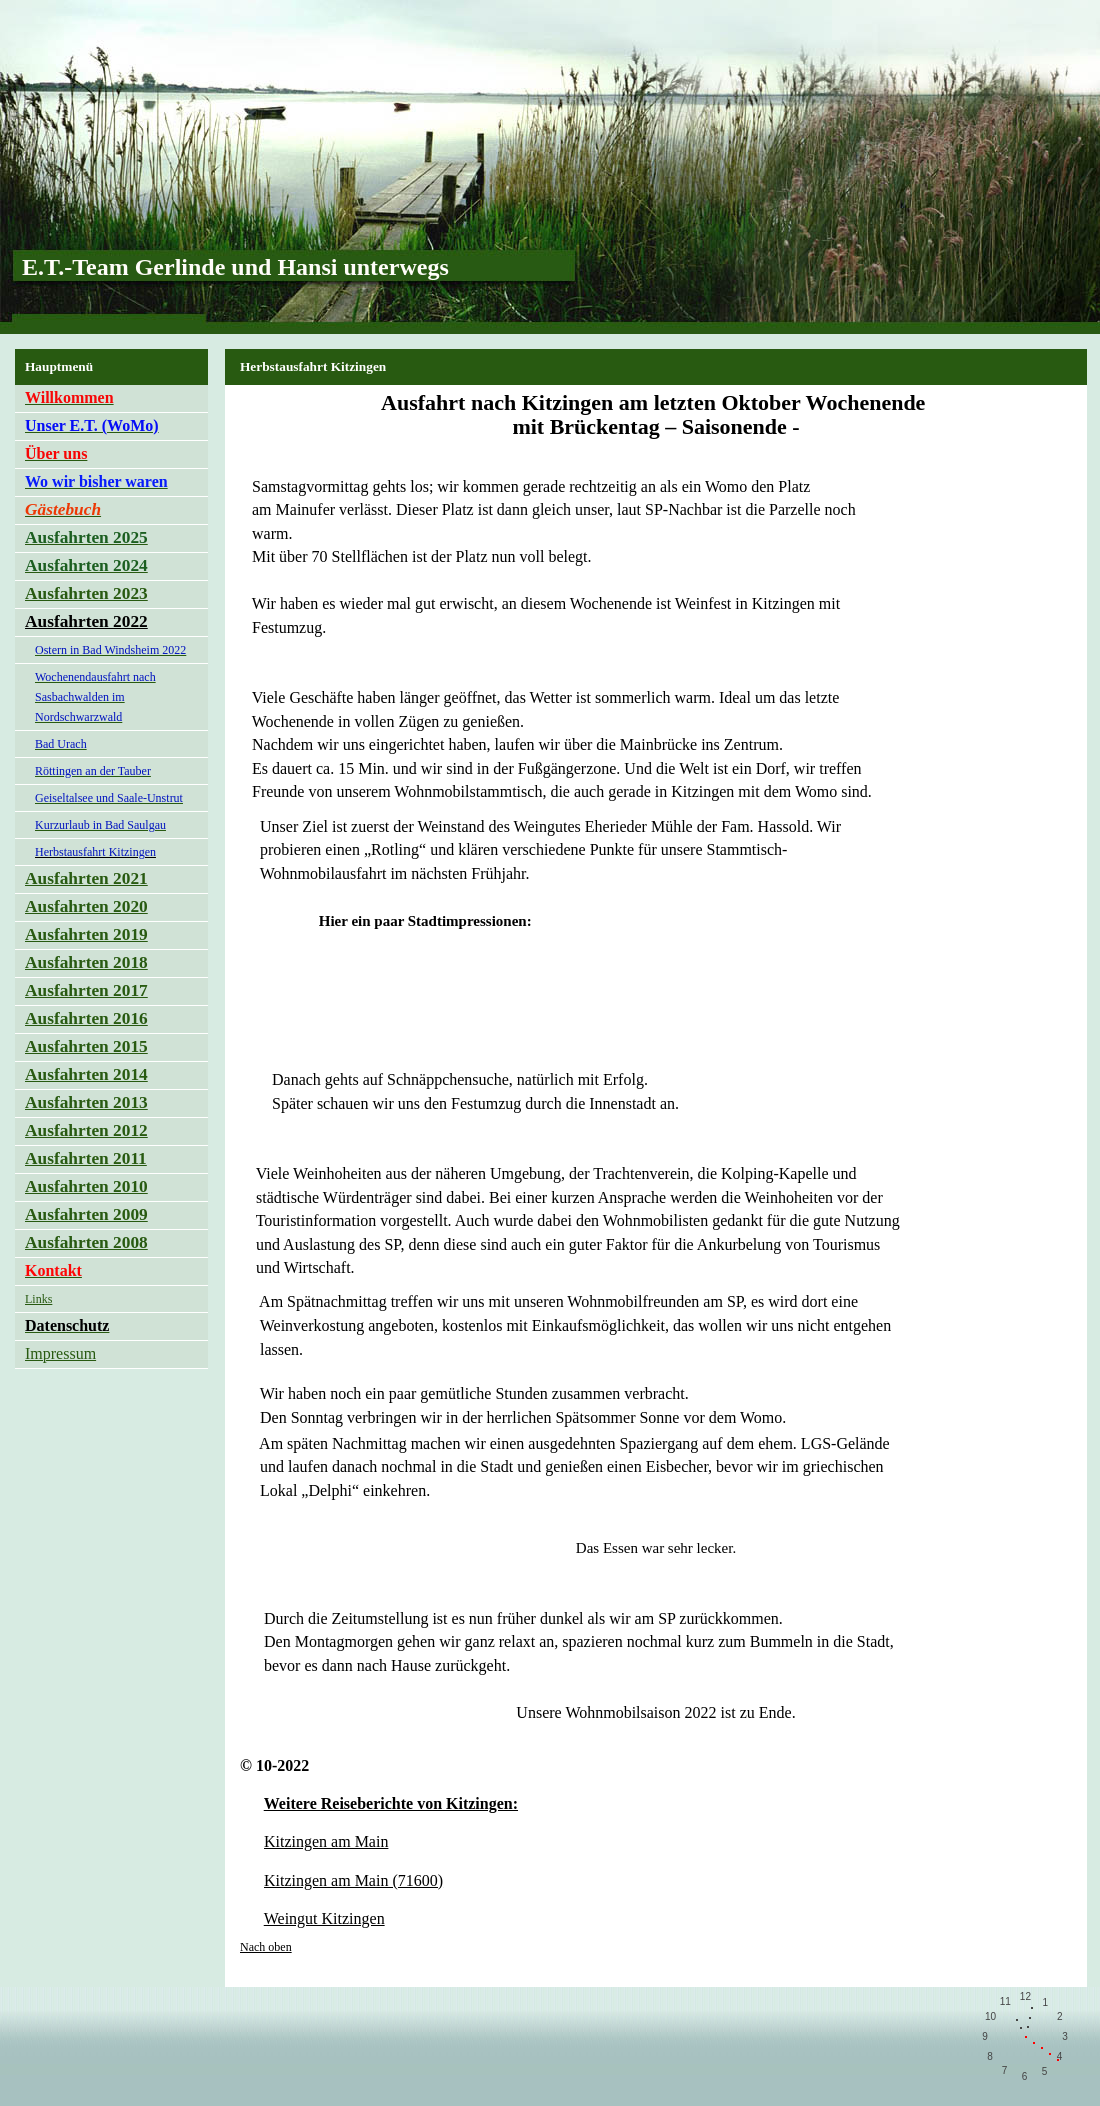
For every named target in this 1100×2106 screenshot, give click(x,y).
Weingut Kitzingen (324, 1918)
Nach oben (266, 1947)
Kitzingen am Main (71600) (353, 1880)
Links (38, 1299)
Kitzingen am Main (326, 1841)
